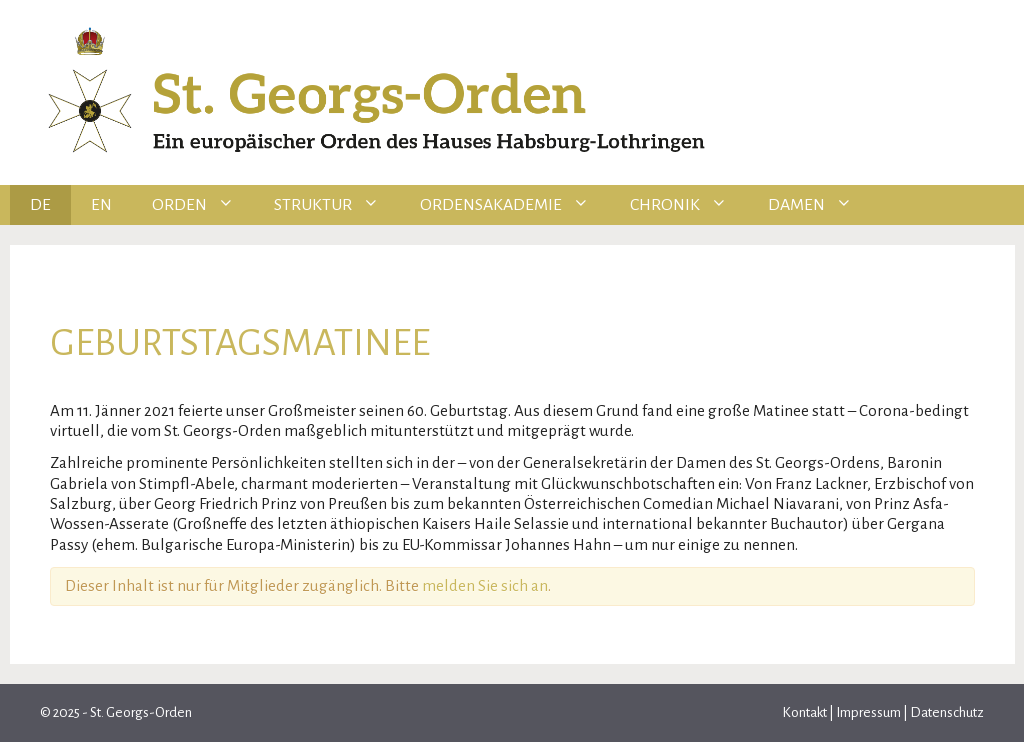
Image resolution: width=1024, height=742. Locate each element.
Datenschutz (946, 712)
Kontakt (805, 712)
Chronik (689, 205)
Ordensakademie (515, 205)
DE (40, 205)
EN (101, 205)
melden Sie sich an (485, 585)
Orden (203, 205)
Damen (820, 205)
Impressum (868, 712)
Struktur (337, 205)
